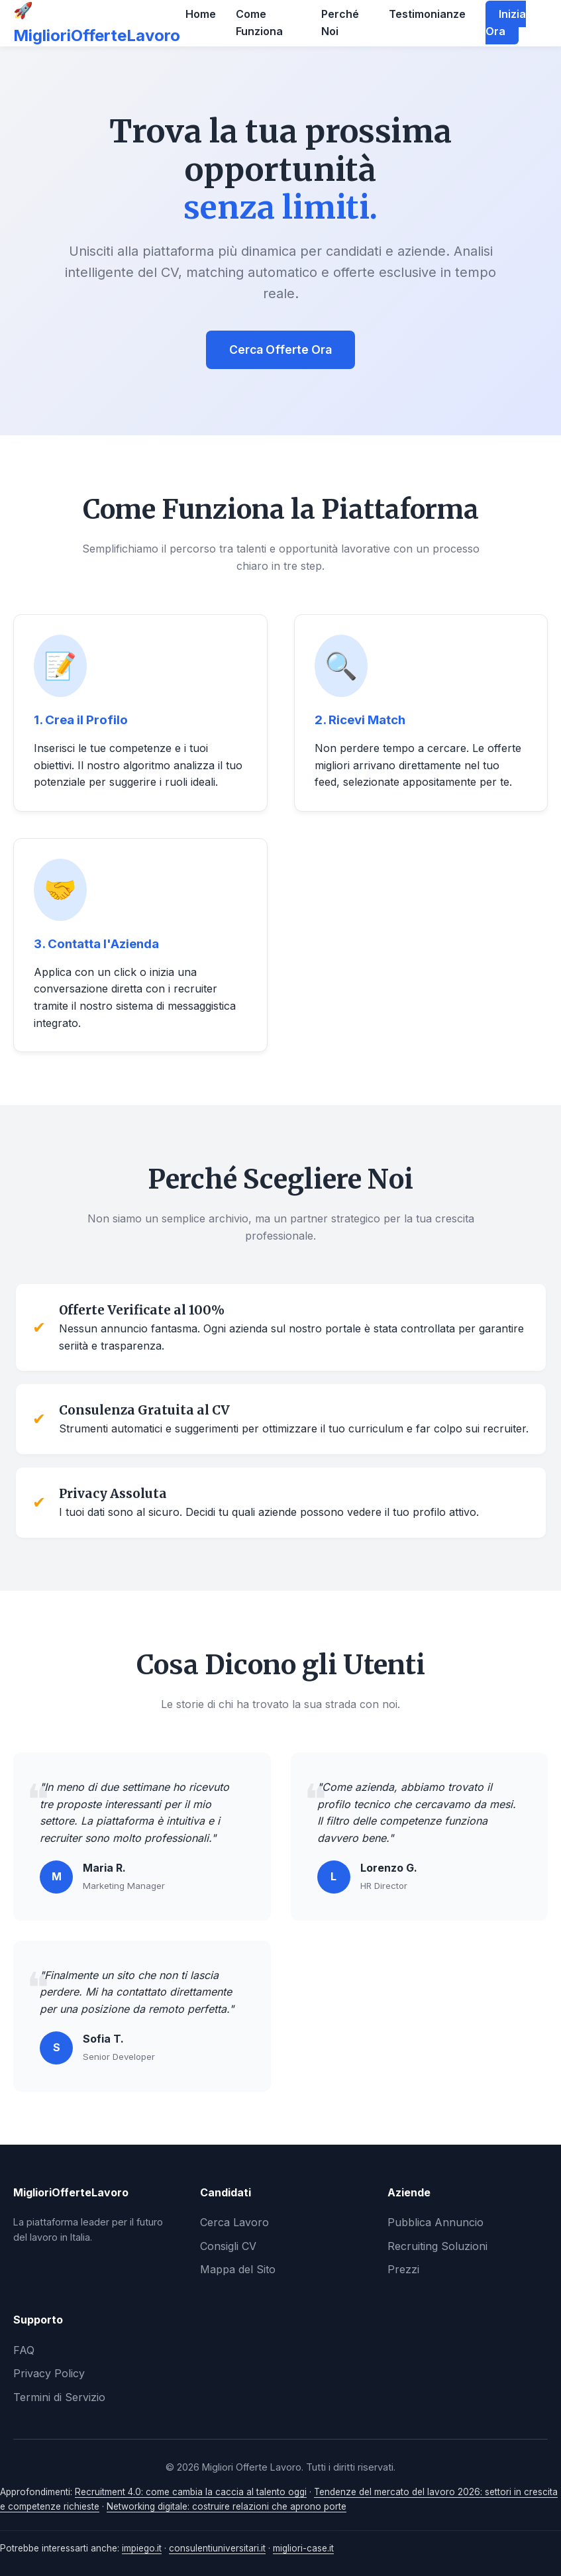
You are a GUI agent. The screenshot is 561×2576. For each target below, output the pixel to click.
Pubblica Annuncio (435, 2222)
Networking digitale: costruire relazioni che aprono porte (226, 2506)
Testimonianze (427, 14)
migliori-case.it (303, 2548)
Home (200, 14)
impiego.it (142, 2548)
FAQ (23, 2350)
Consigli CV (228, 2246)
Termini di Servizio (59, 2397)
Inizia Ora (505, 22)
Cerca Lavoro (234, 2222)
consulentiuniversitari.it (217, 2548)
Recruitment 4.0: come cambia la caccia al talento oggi (191, 2492)
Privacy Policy (49, 2373)
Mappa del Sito (238, 2269)
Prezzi (403, 2269)
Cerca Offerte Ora (280, 349)
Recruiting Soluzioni (437, 2246)
